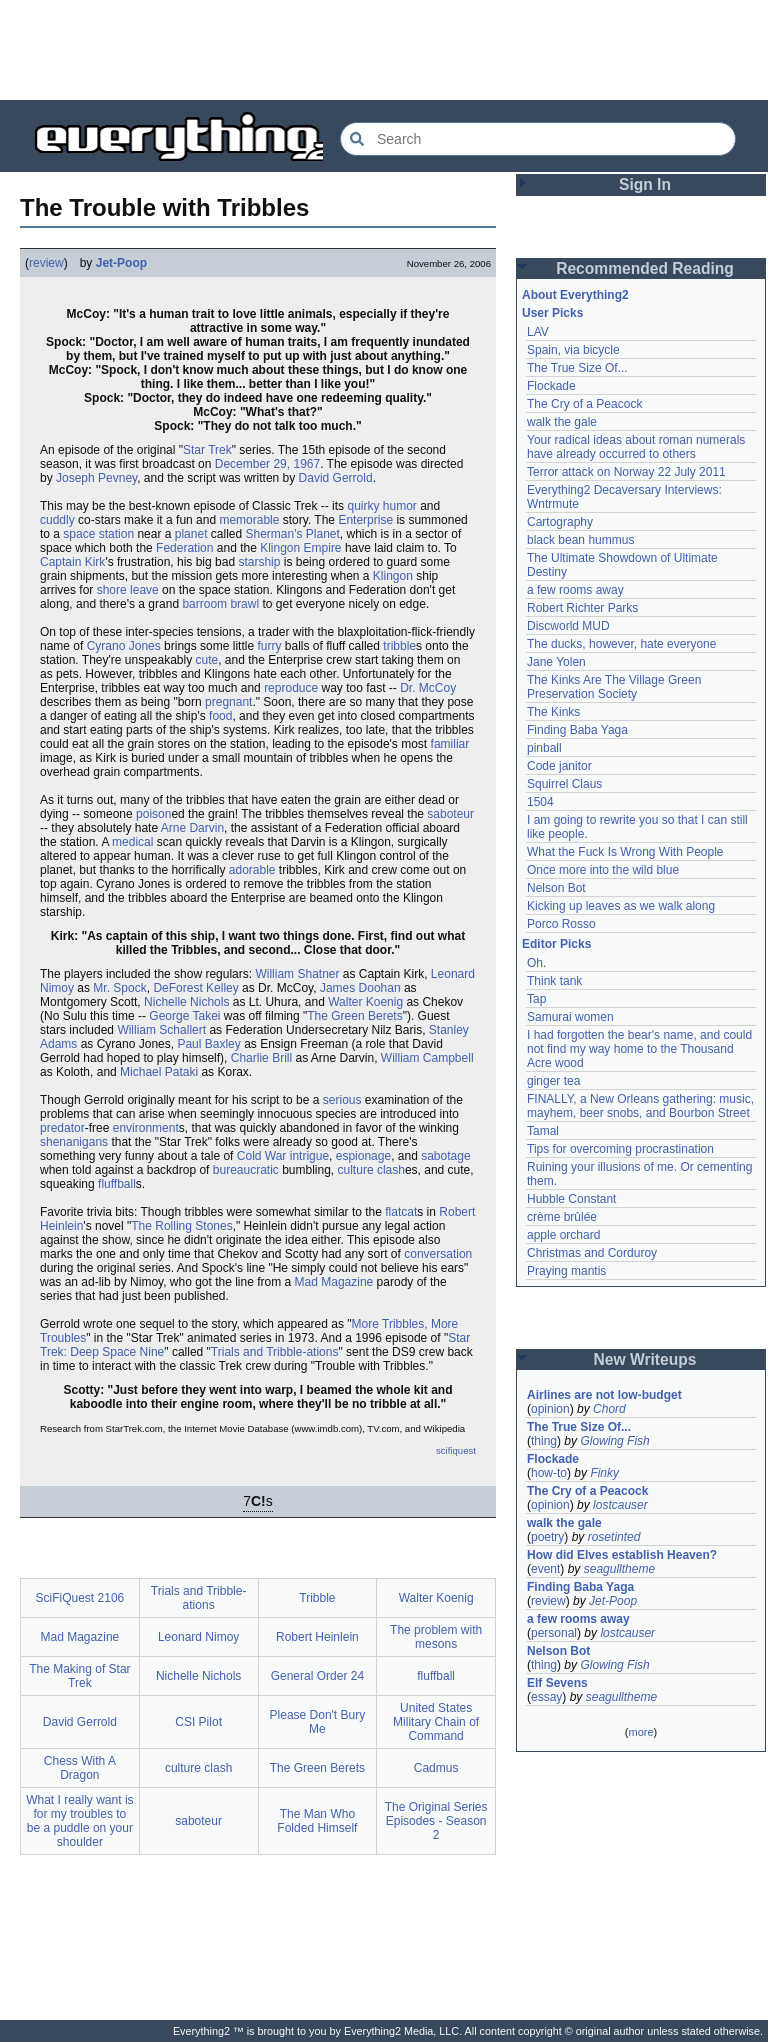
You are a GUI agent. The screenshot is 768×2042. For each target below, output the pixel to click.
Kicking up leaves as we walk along (621, 906)
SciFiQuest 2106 (80, 1598)
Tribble (317, 1598)
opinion (550, 1409)
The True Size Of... (577, 368)
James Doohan (360, 988)
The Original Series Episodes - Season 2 (436, 1821)
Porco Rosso (561, 924)
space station (98, 534)
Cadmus (436, 1768)
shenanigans (74, 1142)
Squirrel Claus (564, 784)
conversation (438, 1254)
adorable (252, 870)
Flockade (551, 386)
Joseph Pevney (96, 478)
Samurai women (570, 1017)
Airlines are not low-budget (604, 1395)
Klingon (393, 576)
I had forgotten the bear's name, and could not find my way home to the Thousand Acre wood (639, 1049)
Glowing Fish (614, 1441)
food (220, 716)
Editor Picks (556, 944)
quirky (363, 506)
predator (62, 1128)
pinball (544, 748)
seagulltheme (619, 1569)
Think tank (554, 981)
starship (259, 562)
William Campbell (427, 1058)
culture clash (371, 1170)
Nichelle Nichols (186, 1002)
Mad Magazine (334, 1282)
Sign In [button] (645, 184)
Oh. (536, 963)
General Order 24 (317, 1676)
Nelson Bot (556, 888)
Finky (604, 1473)
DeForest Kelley (195, 988)
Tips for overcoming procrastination (620, 1149)
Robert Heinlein (317, 1637)
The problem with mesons (436, 1637)
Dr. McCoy (428, 688)
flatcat (401, 1212)
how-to (549, 1473)
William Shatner (297, 974)
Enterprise (365, 520)
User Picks (552, 313)
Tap (536, 999)
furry (269, 646)
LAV (538, 332)
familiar (450, 744)
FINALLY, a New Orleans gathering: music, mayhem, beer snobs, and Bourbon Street (640, 1106)
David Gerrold (336, 478)
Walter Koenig (365, 1002)
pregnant (228, 702)
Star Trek (207, 450)
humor (400, 506)
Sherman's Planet (293, 534)
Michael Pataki (159, 1072)
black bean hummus (580, 540)
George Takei (184, 1016)
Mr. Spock (119, 988)
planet (191, 534)
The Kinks (553, 712)
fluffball (117, 1184)
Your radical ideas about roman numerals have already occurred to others (636, 447)
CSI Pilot (198, 1722)
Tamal (543, 1131)
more (640, 1732)
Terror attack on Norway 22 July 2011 (626, 472)
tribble (399, 646)
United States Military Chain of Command (436, 1722)
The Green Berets (354, 1016)
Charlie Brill (261, 1058)
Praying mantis (566, 1271)
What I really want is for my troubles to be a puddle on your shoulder (79, 1821)
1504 (540, 802)
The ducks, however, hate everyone (621, 644)
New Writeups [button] (645, 1359)
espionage (363, 1156)
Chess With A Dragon (80, 1768)
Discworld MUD (568, 626)
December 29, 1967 (267, 464)
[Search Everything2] (538, 139)
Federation (184, 548)
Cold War (262, 1156)
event (545, 1569)
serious (342, 1100)
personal (554, 1633)
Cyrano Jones (124, 646)
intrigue (309, 1156)
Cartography (560, 522)
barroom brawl (220, 604)
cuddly (57, 520)
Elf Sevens (557, 1683)
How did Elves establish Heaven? (622, 1555)
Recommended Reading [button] (645, 268)
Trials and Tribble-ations (275, 1352)
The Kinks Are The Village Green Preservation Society (614, 687)
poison (153, 814)
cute (207, 660)
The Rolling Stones (181, 1226)
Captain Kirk (72, 562)
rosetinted (614, 1537)
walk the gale (562, 422)
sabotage (445, 1156)
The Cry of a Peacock (584, 404)
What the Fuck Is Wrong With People (625, 852)
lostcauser (620, 1505)
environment (146, 1128)
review (46, 263)
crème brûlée (562, 1217)
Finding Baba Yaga (577, 730)
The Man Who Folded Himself (317, 1821)
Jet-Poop (121, 263)
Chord (609, 1409)
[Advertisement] (384, 50)
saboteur (450, 814)
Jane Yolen (556, 662)
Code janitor (559, 766)
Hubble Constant (571, 1199)
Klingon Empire (300, 548)
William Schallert (161, 1030)
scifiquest (456, 1450)
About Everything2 (575, 295)
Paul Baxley (208, 1044)
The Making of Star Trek (79, 1676)
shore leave (128, 590)
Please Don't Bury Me (318, 1722)
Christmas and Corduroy (592, 1253)
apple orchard (563, 1235)
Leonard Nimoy (198, 1637)
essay (546, 1697)
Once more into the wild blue (603, 870)
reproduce (291, 688)
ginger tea (553, 1081)
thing (544, 1441)
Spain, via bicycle (573, 350)
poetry (547, 1537)
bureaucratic (246, 1170)
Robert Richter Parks (582, 608)
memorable (249, 520)
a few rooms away (575, 590)
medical (132, 842)
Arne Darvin (192, 828)
